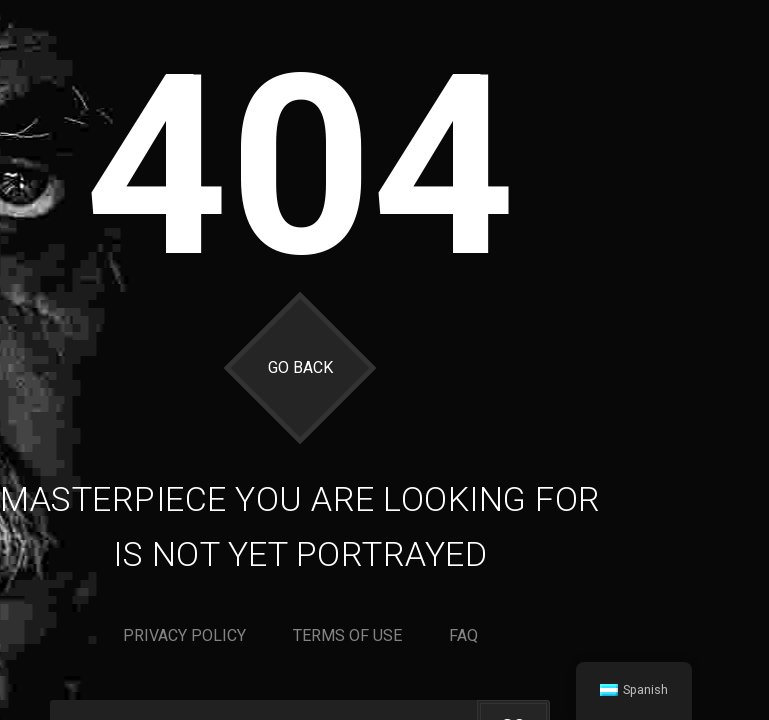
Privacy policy (184, 635)
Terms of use (347, 635)
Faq (463, 635)
